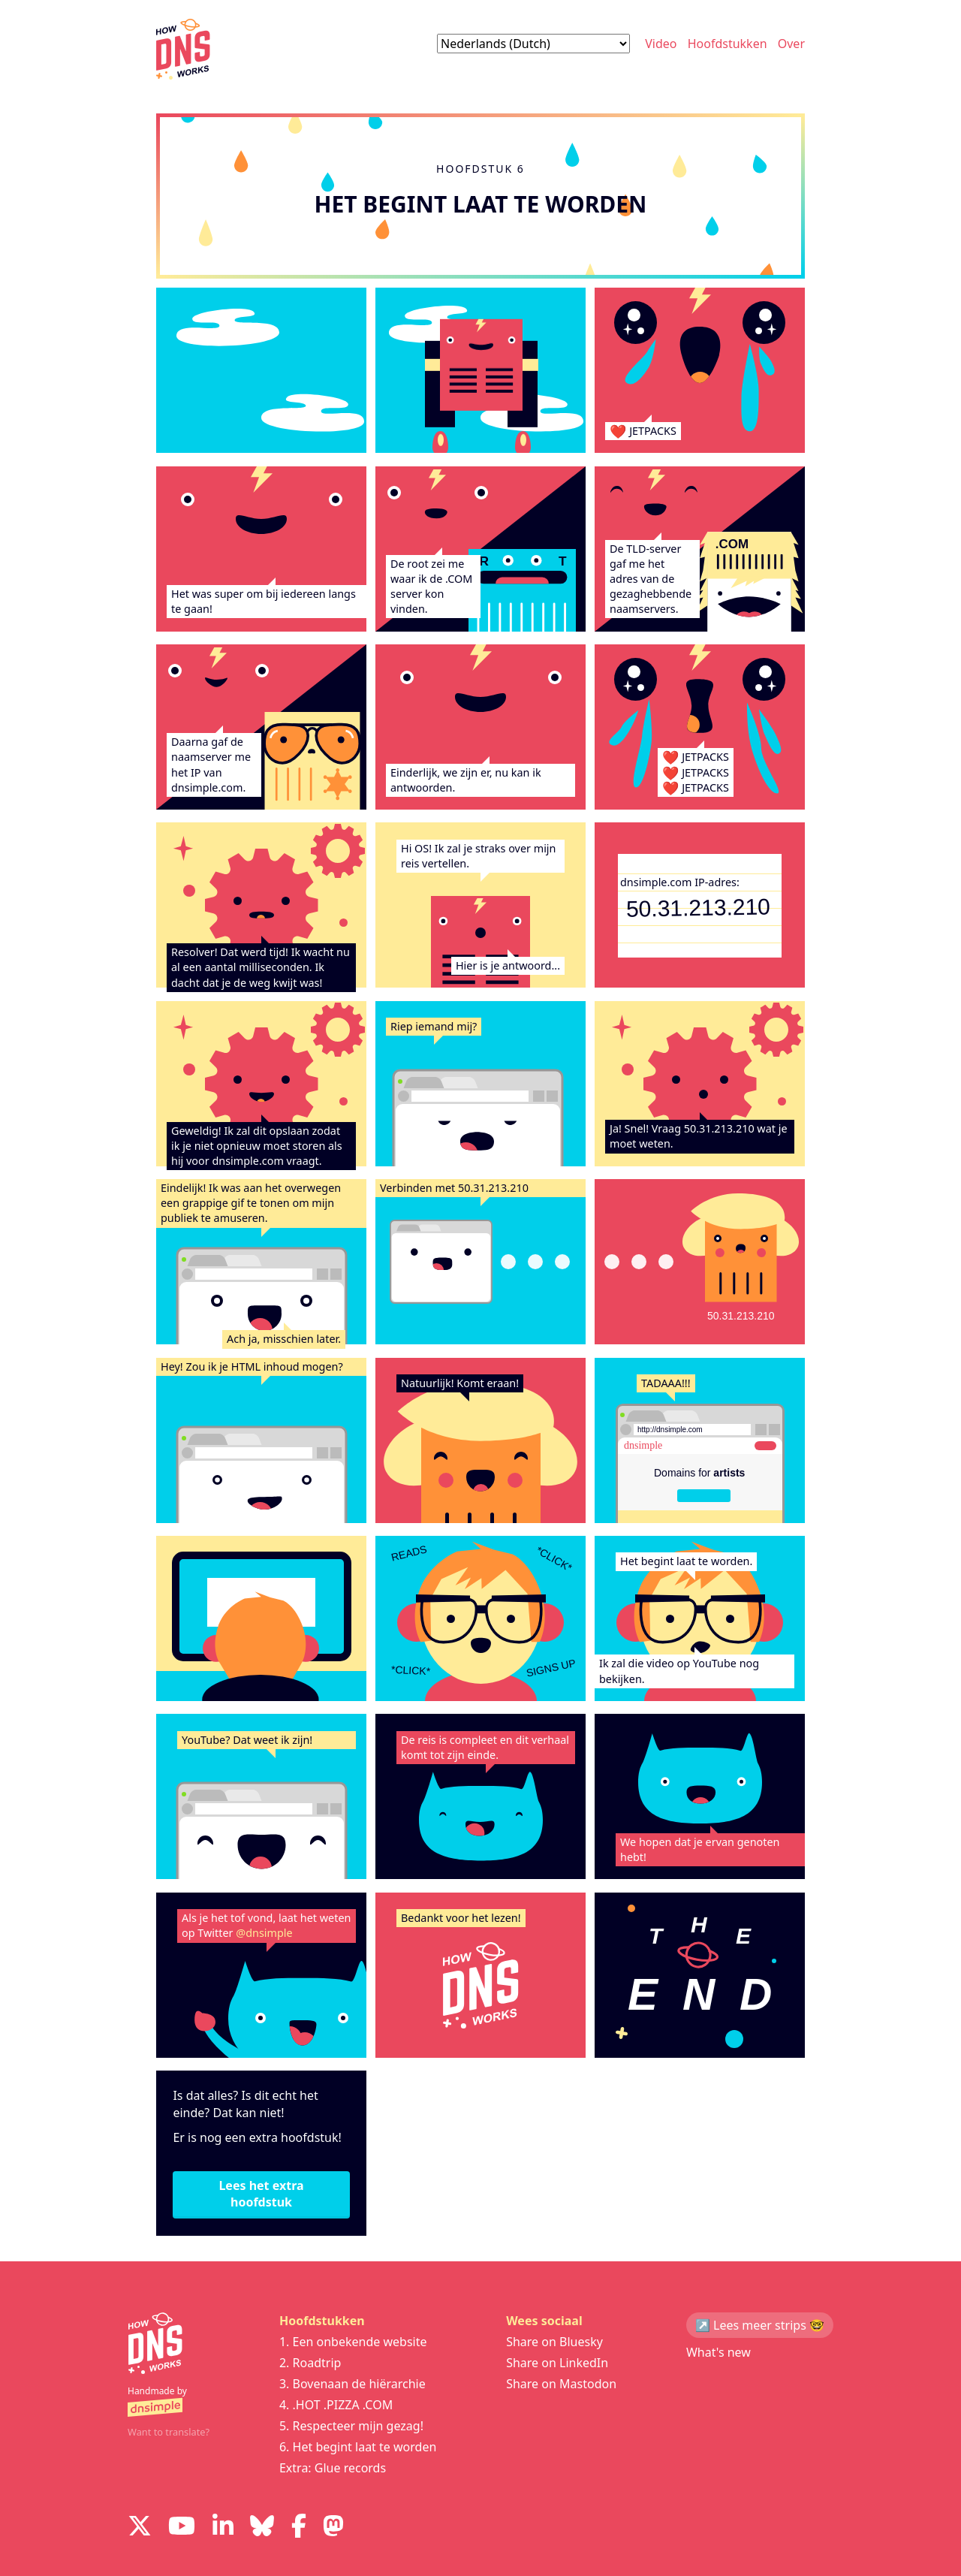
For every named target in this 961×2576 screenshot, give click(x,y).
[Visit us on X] (140, 2527)
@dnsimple (264, 1933)
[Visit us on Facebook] (298, 2527)
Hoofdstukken (727, 43)
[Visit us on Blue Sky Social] (262, 2527)
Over (791, 43)
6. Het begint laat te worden (357, 2447)
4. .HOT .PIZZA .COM (336, 2405)
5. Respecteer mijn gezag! (351, 2426)
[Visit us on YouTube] (181, 2527)
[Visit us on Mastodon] (333, 2527)
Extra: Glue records (332, 2468)
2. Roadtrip (310, 2362)
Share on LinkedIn (557, 2362)
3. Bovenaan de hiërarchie (352, 2383)
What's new (718, 2352)
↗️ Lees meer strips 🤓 (759, 2325)
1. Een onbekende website (353, 2341)
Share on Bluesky (554, 2341)
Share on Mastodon (561, 2383)
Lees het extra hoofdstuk (260, 2193)
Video (660, 43)
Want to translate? (168, 2432)
